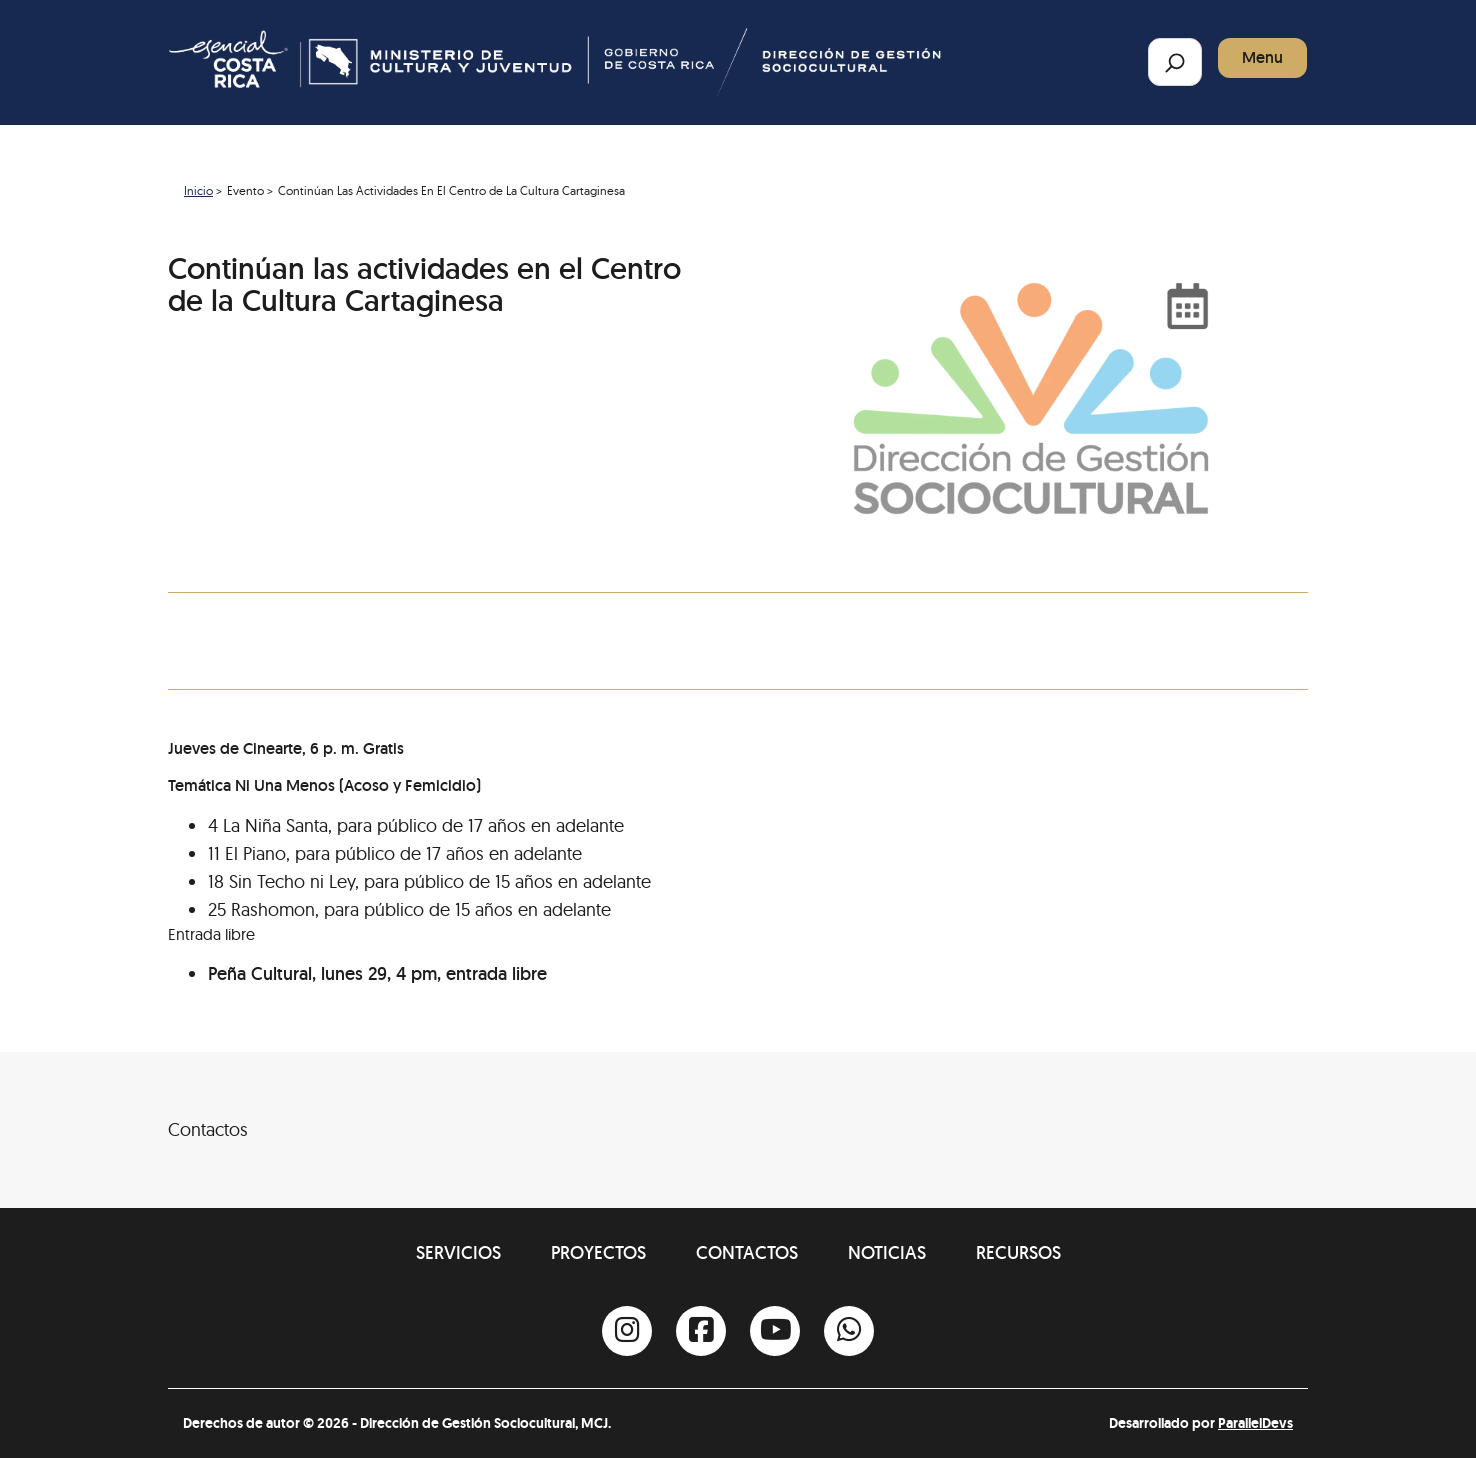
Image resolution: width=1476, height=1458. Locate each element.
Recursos (1018, 1252)
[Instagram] (627, 1331)
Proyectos (598, 1252)
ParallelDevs (1255, 1423)
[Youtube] (775, 1331)
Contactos (747, 1252)
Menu (1262, 57)
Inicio (198, 190)
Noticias (887, 1252)
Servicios (458, 1252)
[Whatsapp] (849, 1331)
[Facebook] (701, 1331)
